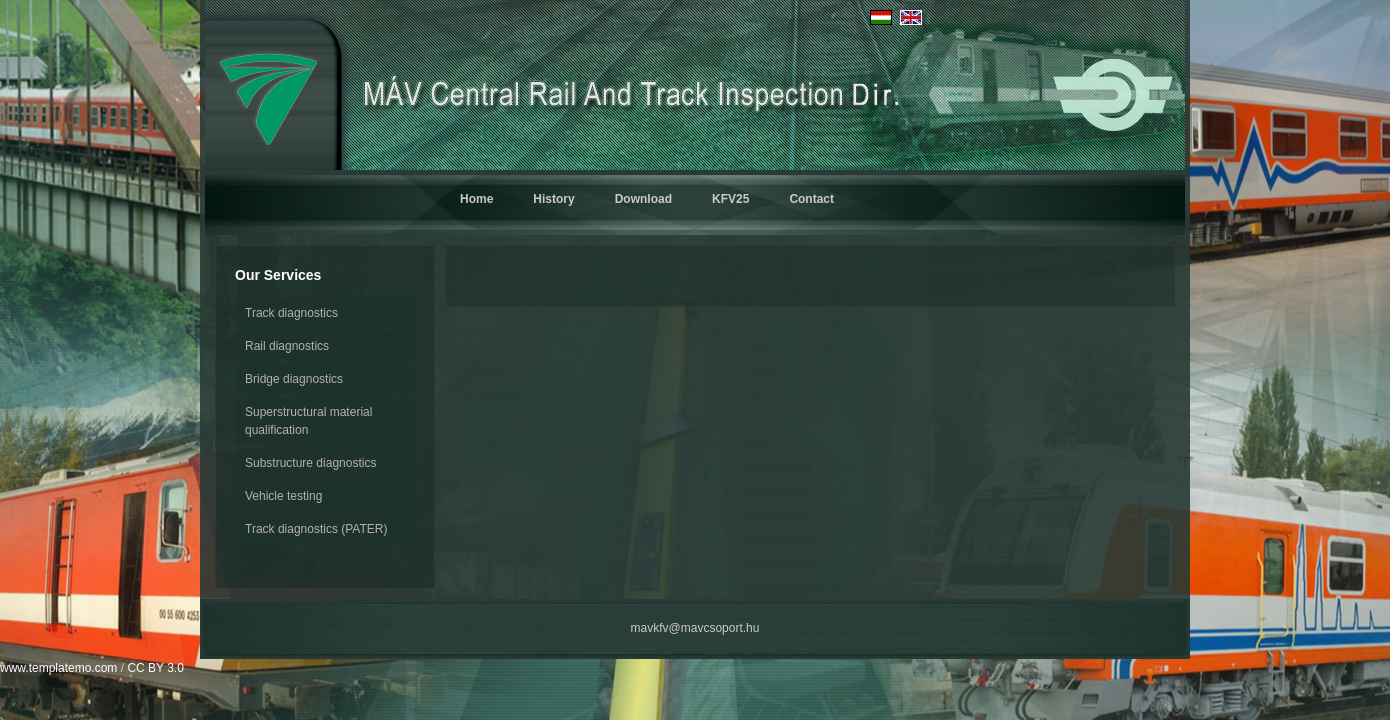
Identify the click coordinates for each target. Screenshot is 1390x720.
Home (476, 199)
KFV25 (730, 199)
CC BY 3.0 (155, 668)
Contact (811, 199)
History (553, 199)
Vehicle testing (283, 496)
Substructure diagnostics (310, 463)
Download (643, 199)
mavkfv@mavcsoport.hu (695, 628)
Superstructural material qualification (308, 421)
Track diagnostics (291, 313)
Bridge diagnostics (294, 379)
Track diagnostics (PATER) (316, 529)
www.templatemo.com (58, 668)
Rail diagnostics (287, 346)
